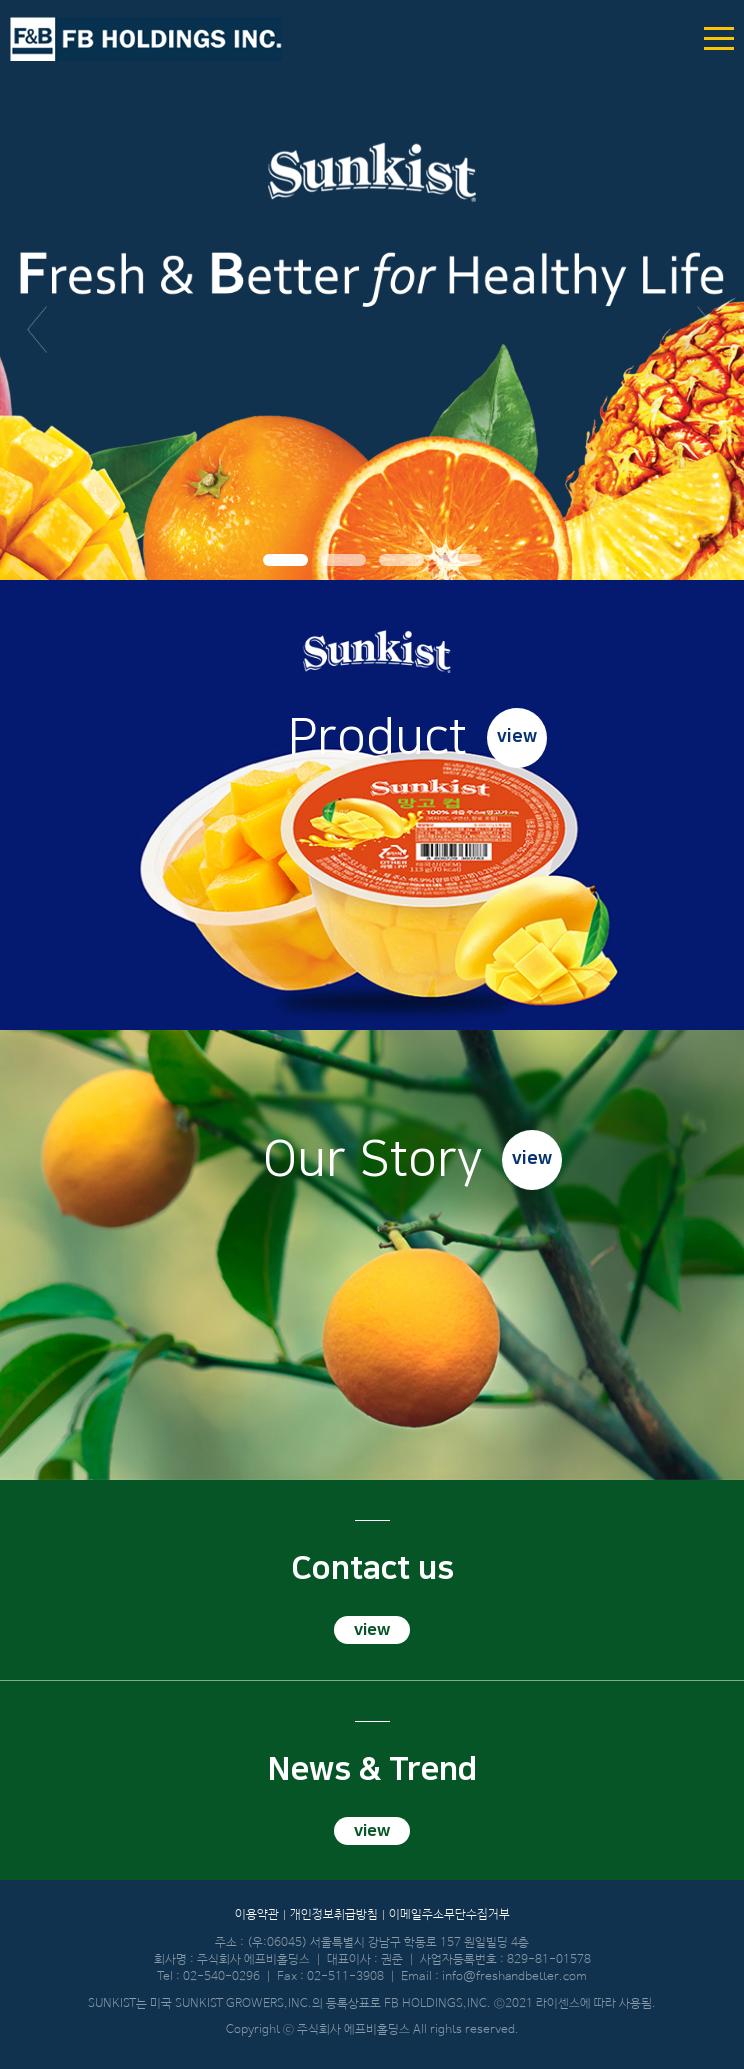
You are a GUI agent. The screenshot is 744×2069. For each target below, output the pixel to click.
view (517, 737)
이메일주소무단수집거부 (449, 1915)
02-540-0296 (221, 1977)
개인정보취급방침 (334, 1915)
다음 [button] (707, 330)
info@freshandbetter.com (514, 1977)
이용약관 (257, 1915)
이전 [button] (37, 330)
